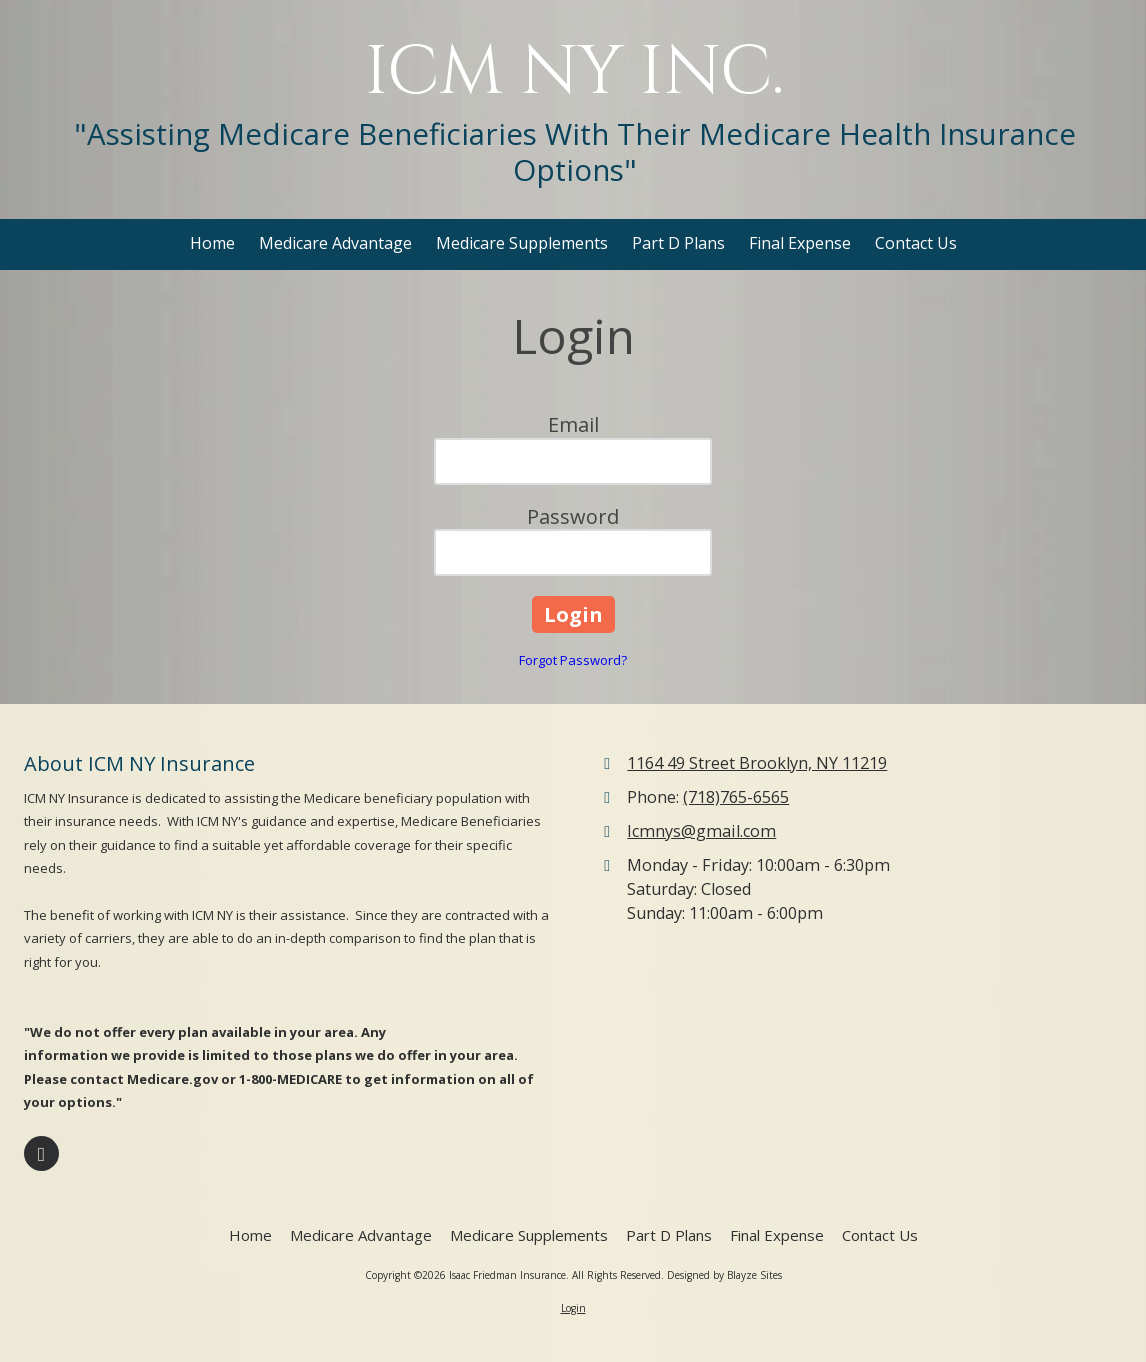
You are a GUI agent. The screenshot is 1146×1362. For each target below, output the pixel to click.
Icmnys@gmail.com (701, 831)
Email (573, 424)
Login (573, 1308)
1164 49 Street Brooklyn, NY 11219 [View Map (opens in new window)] (757, 763)
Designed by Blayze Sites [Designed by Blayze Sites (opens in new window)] (724, 1275)
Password (573, 516)
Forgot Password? (573, 660)
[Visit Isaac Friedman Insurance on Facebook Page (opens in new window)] (41, 1153)
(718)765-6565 (736, 797)
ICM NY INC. (574, 72)
